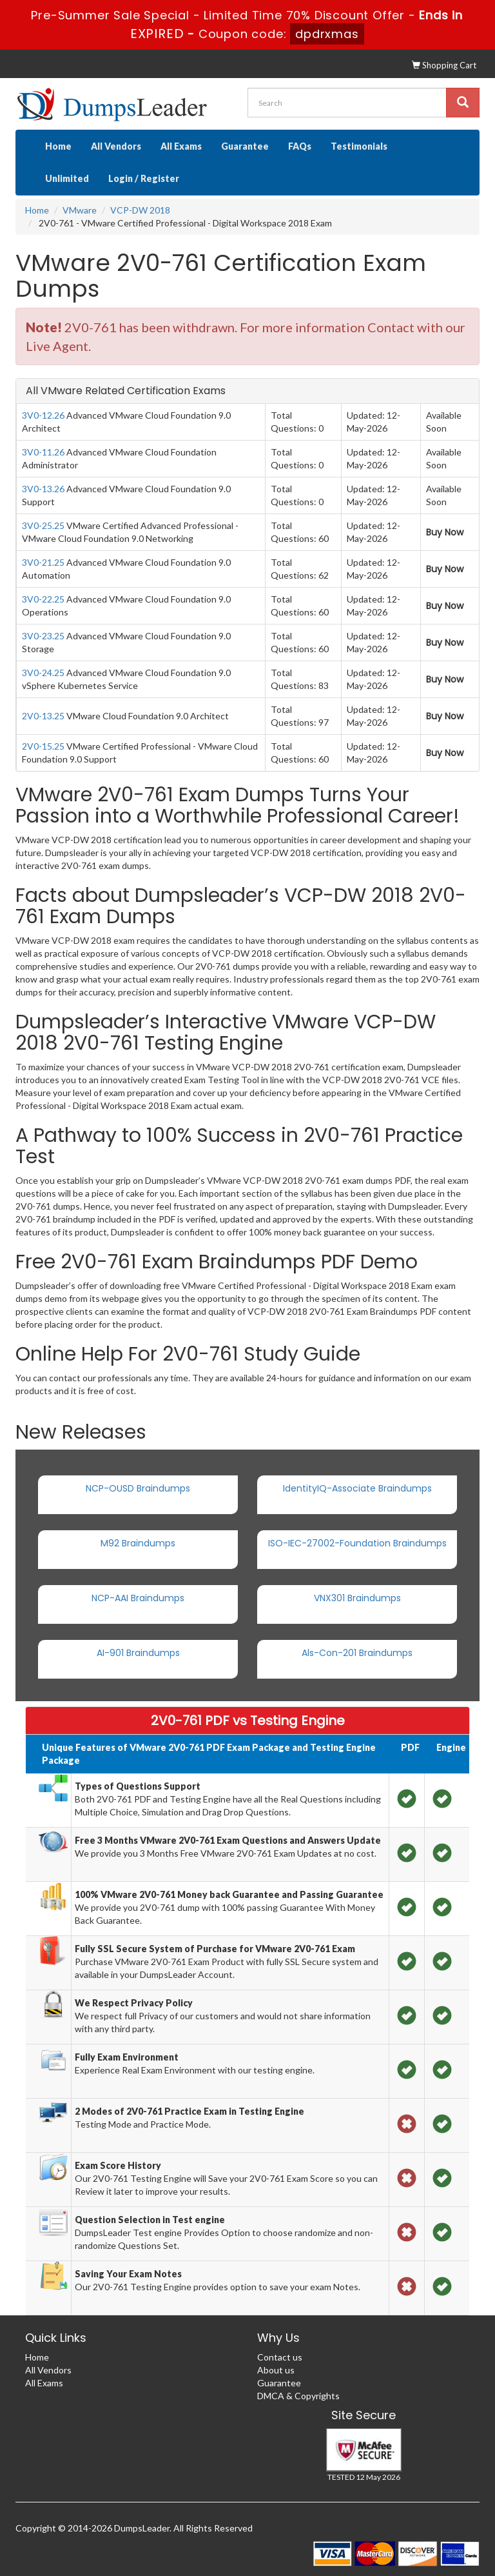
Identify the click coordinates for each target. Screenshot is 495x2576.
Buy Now (444, 532)
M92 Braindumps (138, 1543)
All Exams (181, 146)
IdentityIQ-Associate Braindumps (357, 1488)
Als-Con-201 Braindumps (357, 1652)
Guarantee (245, 146)
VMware (80, 210)
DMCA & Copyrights (298, 2395)
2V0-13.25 (43, 715)
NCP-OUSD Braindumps (138, 1488)
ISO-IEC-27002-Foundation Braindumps (357, 1543)
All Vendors (116, 146)
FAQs (299, 146)
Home (58, 146)
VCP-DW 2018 (140, 210)
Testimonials (359, 146)
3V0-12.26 (43, 415)
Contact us (279, 2356)
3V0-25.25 (43, 525)
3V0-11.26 (43, 451)
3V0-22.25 (43, 599)
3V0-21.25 (43, 562)
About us (276, 2369)
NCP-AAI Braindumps (138, 1598)
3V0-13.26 (43, 488)
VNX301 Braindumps (357, 1598)
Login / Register (143, 178)
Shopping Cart (444, 65)
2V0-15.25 (43, 746)
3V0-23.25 (43, 635)
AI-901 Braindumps (138, 1652)
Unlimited (67, 178)
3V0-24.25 (43, 672)
